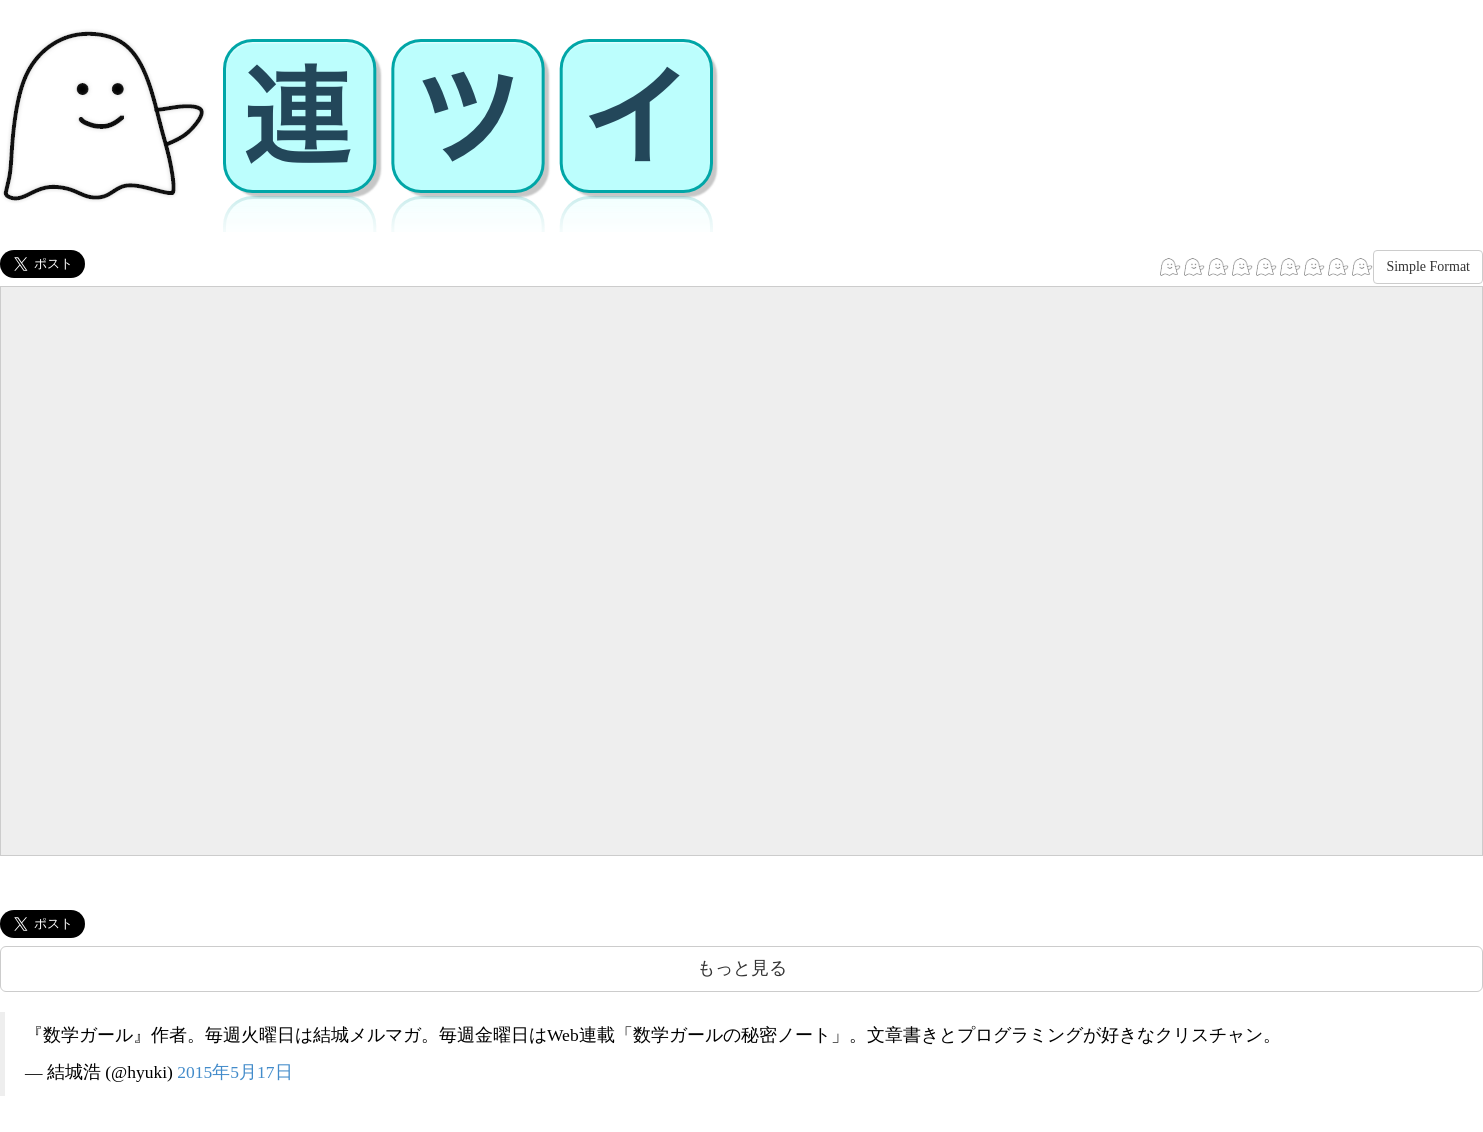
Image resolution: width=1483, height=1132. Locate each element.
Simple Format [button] (1428, 266)
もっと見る (742, 968)
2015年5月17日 (234, 1072)
